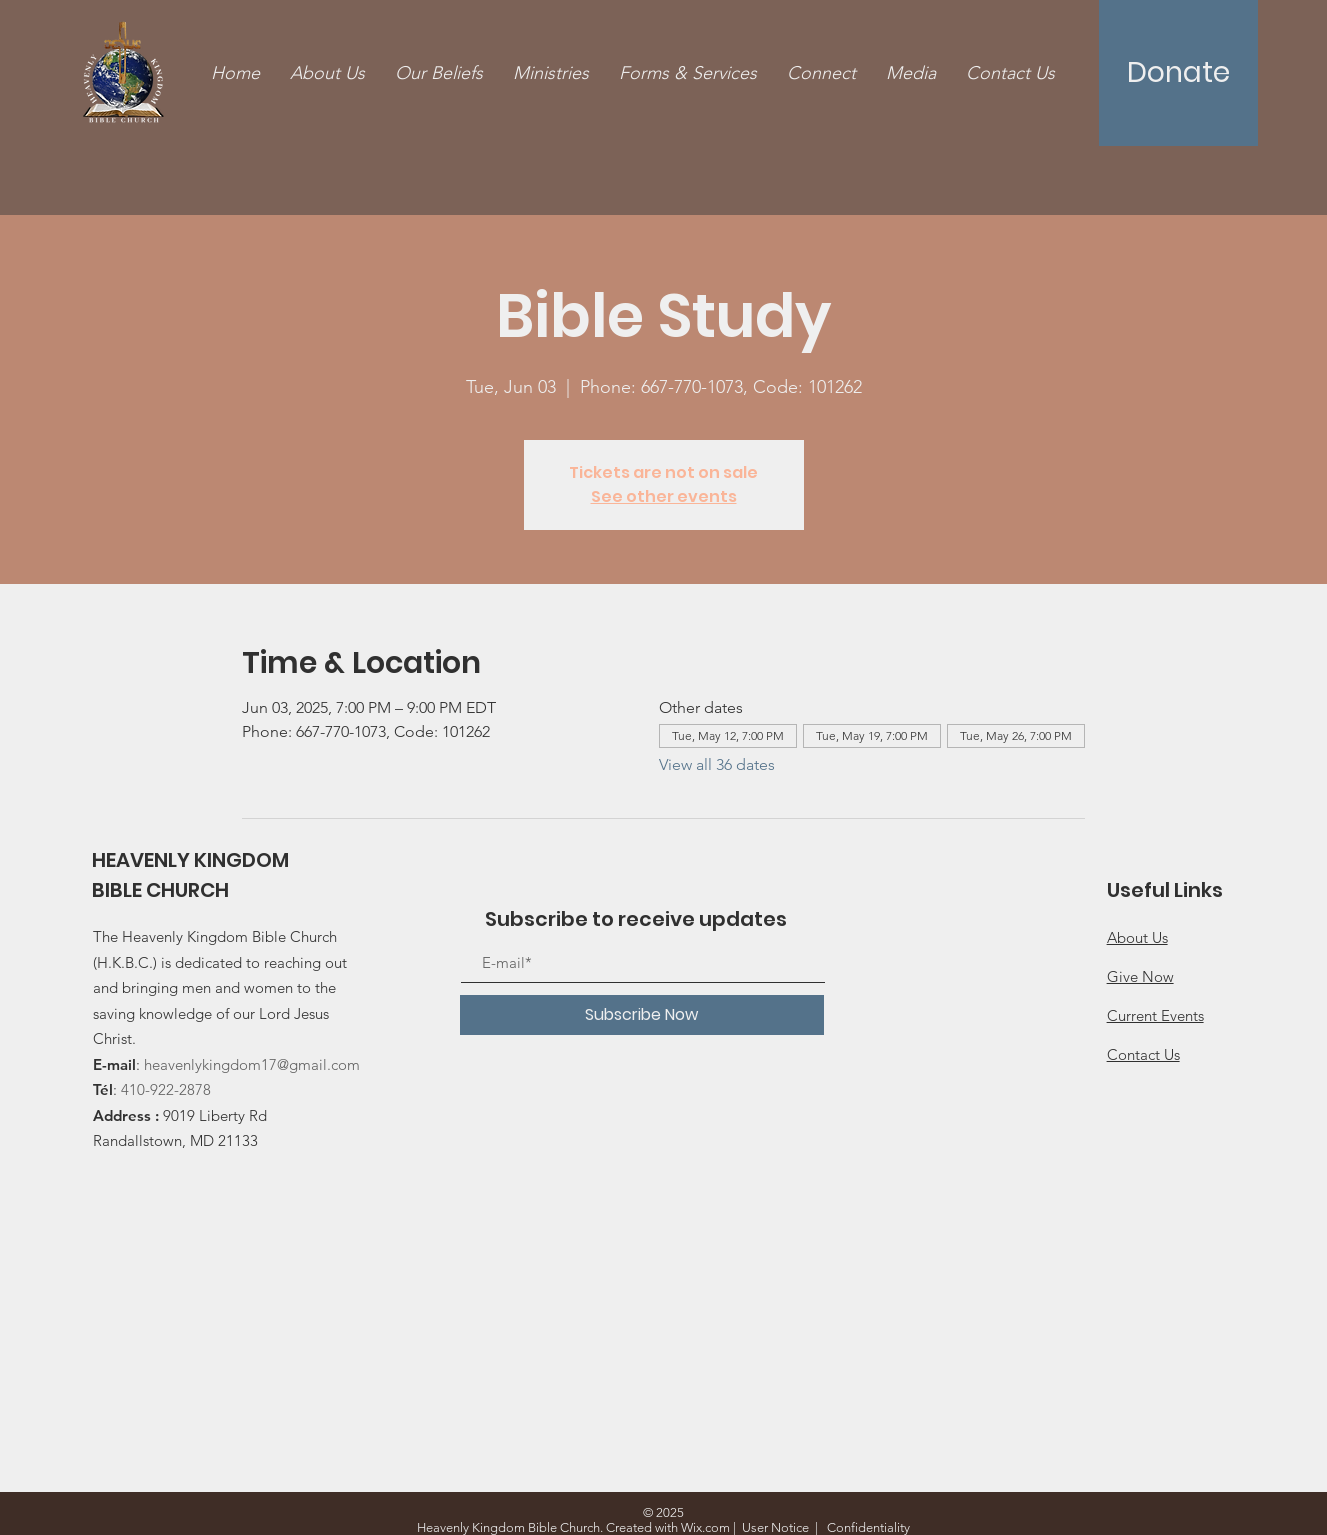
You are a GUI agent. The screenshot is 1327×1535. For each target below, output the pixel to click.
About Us (1137, 937)
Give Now (1140, 976)
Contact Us (1143, 1054)
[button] (688, 73)
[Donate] (1178, 73)
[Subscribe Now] (642, 1015)
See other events (664, 496)
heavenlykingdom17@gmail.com (252, 1064)
